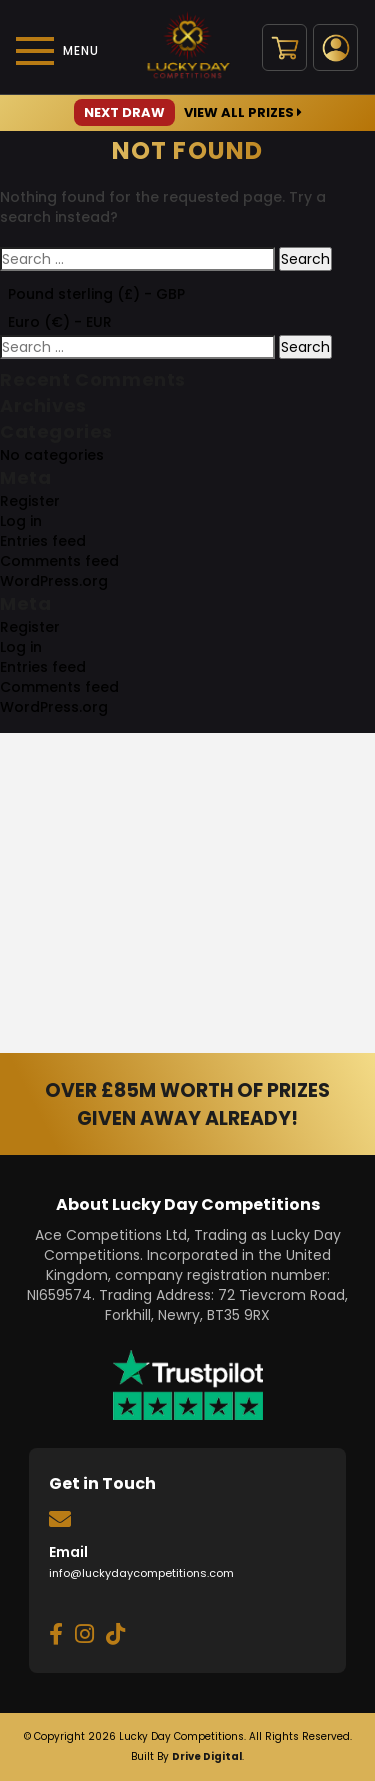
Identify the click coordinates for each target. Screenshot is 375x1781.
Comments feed (59, 561)
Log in (21, 521)
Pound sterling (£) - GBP (96, 294)
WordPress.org (54, 581)
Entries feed (43, 541)
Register (30, 501)
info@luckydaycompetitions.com (141, 1573)
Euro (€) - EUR (60, 322)
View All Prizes (188, 113)
